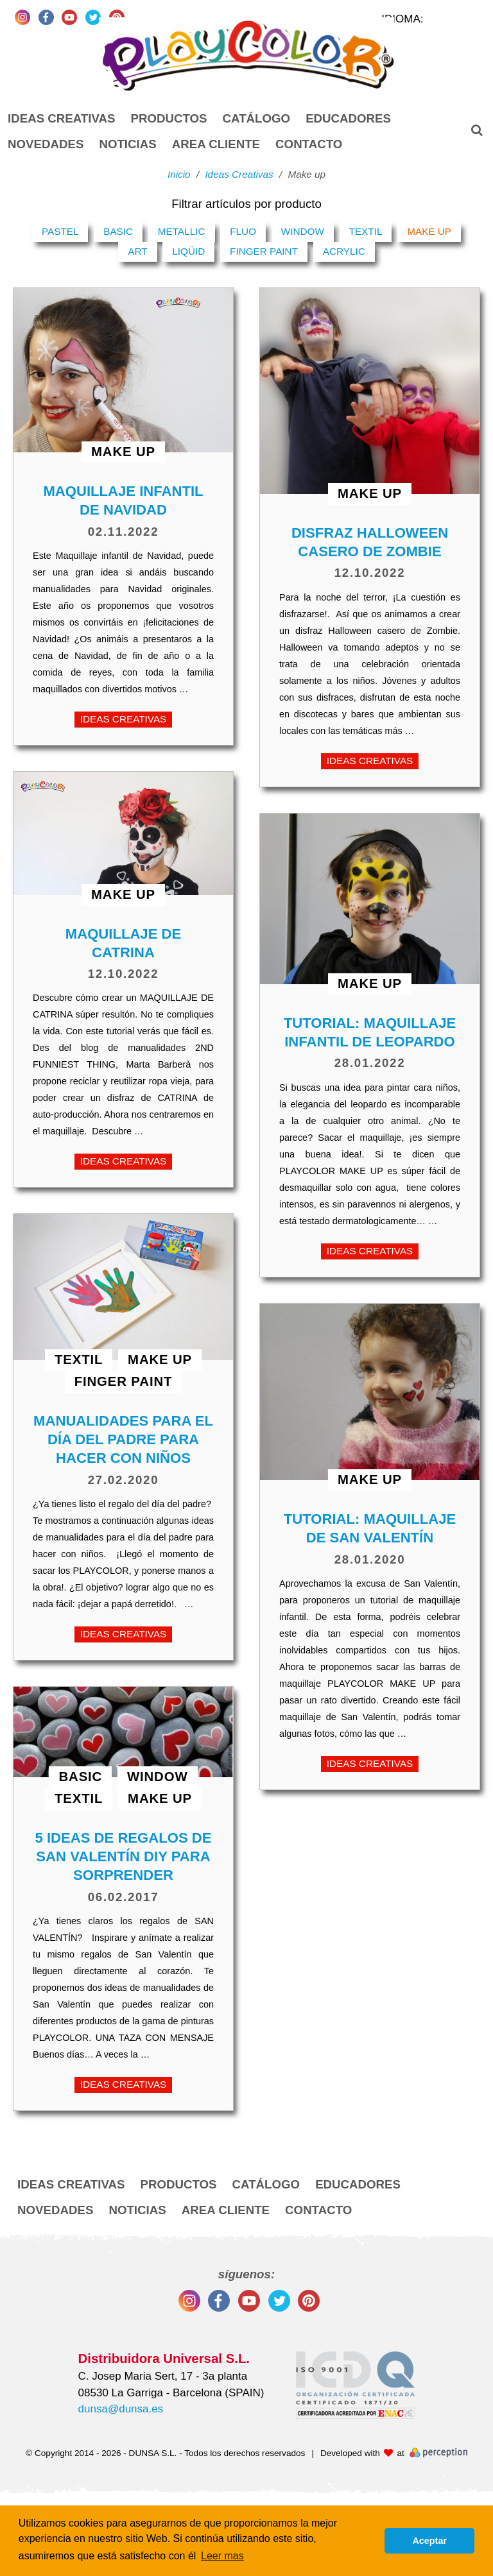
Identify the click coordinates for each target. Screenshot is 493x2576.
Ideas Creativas (123, 718)
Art (137, 251)
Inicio (179, 174)
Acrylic (344, 251)
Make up (429, 231)
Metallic (181, 231)
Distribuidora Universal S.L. (164, 2358)
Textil (366, 231)
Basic (118, 231)
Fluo (243, 231)
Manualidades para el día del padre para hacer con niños (123, 1439)
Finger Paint (264, 251)
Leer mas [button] (222, 2555)
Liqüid (188, 251)
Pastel (60, 231)
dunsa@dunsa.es (121, 2409)
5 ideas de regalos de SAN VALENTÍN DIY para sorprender (123, 1856)
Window (302, 231)
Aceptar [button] (429, 2541)
